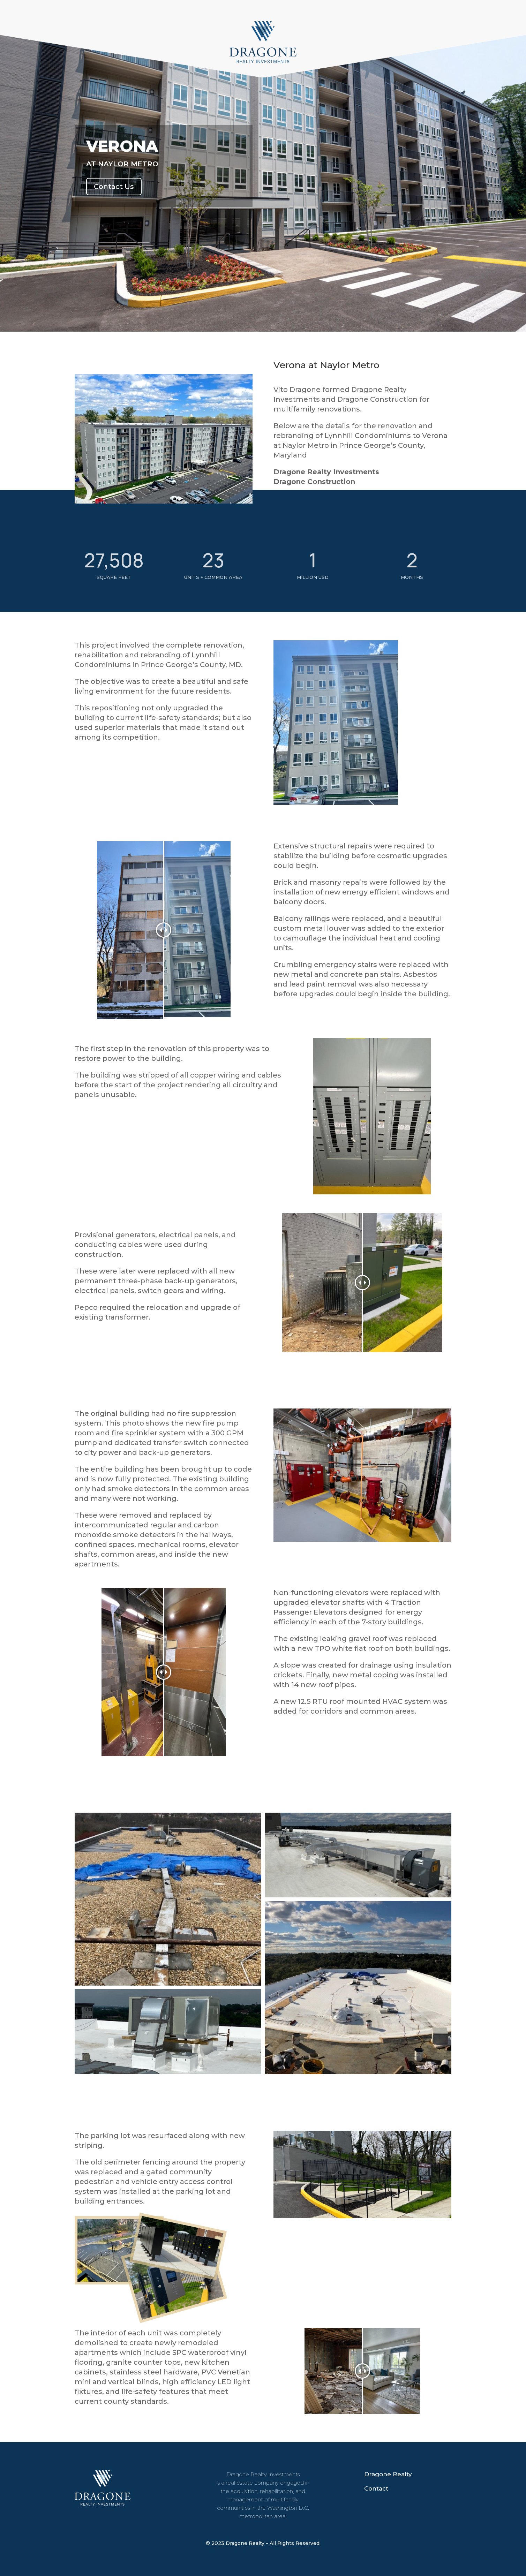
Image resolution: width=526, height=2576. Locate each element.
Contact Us (114, 186)
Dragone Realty (388, 2474)
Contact (376, 2488)
